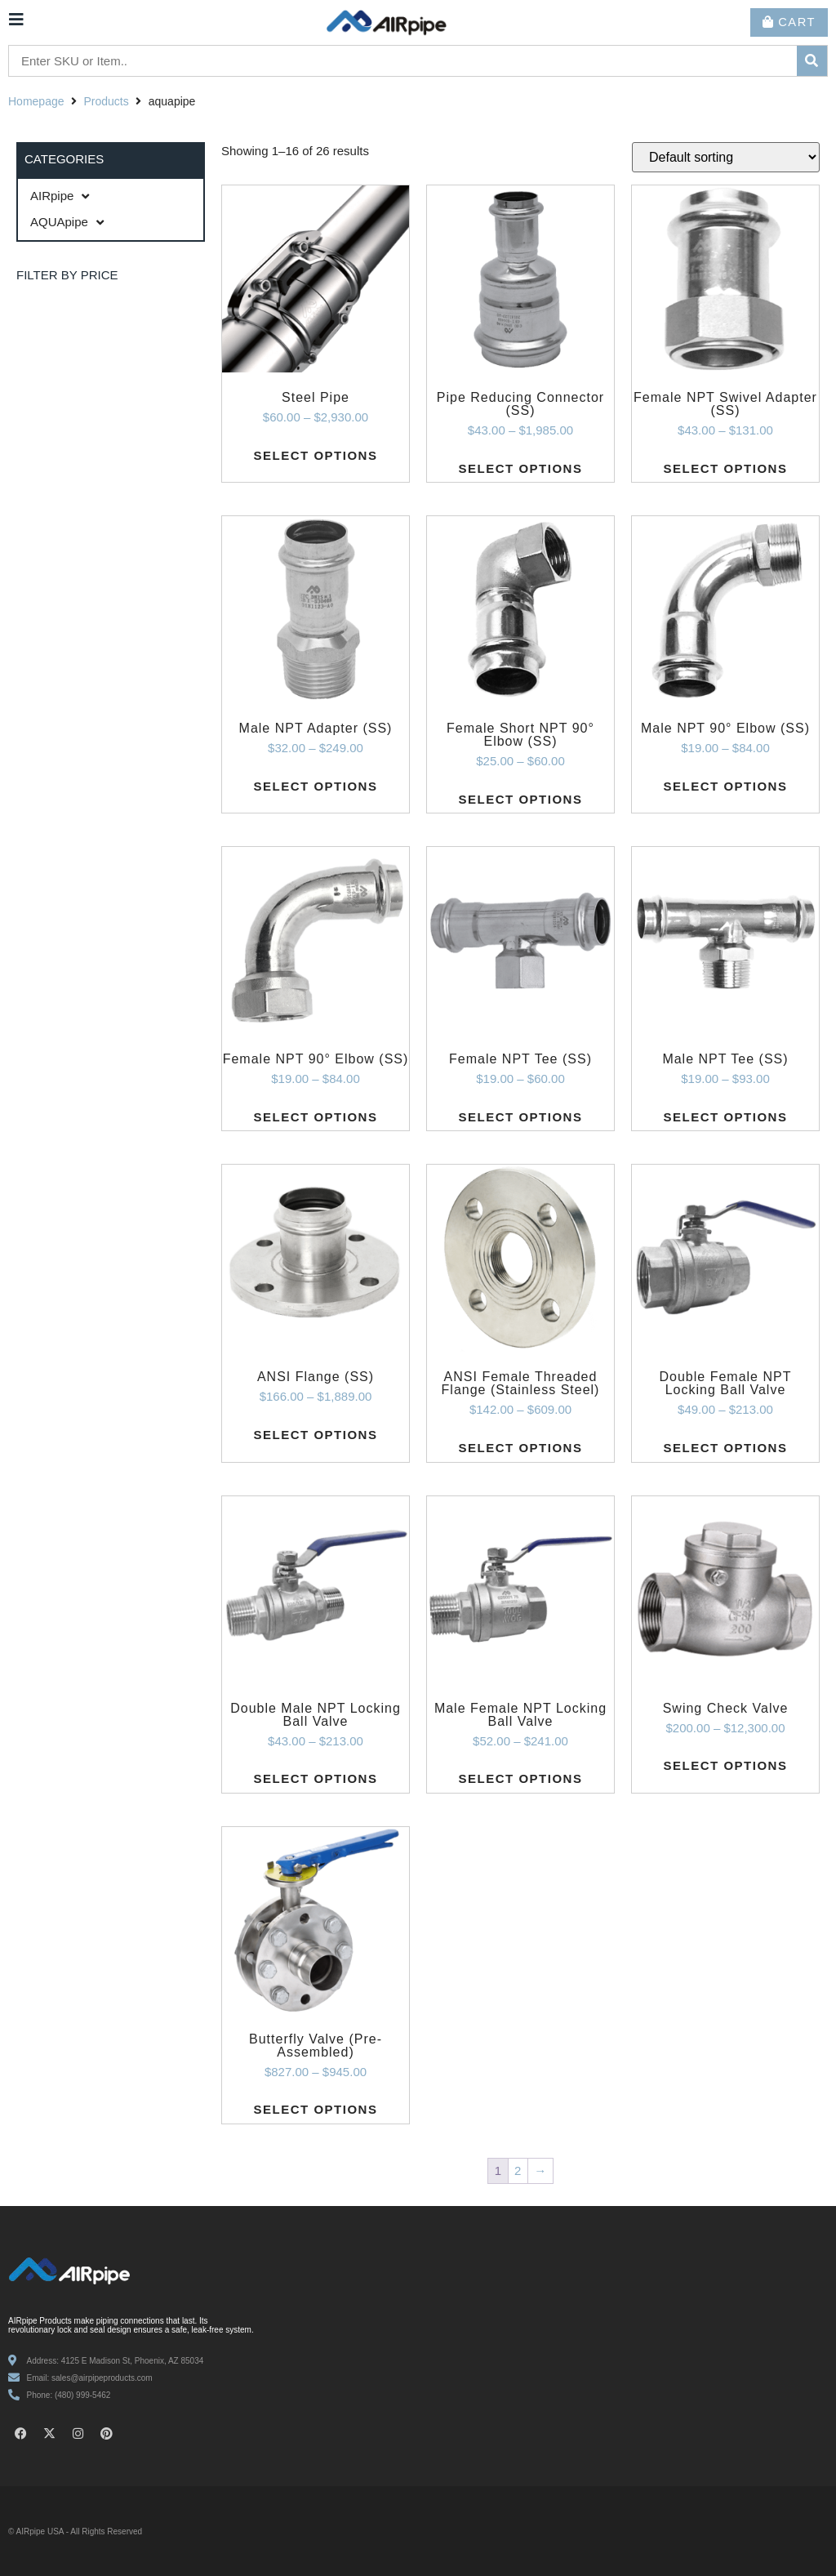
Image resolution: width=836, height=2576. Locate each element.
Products (106, 101)
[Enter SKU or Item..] (403, 61)
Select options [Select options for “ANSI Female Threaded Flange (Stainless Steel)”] (521, 1448)
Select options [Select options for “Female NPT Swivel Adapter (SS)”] (726, 468)
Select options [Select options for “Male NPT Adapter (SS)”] (316, 786)
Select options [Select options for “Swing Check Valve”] (726, 1765)
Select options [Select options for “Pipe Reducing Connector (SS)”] (521, 468)
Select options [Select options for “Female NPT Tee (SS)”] (521, 1117)
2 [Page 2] (517, 2170)
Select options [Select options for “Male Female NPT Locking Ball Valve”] (521, 1778)
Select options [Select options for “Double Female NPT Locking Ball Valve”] (726, 1448)
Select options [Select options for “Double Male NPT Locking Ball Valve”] (316, 1778)
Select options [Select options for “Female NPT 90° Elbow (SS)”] (316, 1117)
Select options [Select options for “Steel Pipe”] (316, 455)
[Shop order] (726, 157)
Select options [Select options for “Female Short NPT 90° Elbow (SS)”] (521, 799)
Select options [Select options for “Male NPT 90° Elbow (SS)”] (726, 786)
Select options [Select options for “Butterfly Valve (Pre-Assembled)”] (316, 2109)
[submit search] (812, 61)
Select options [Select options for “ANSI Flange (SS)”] (316, 1435)
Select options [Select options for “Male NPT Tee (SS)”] (726, 1117)
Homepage (36, 101)
